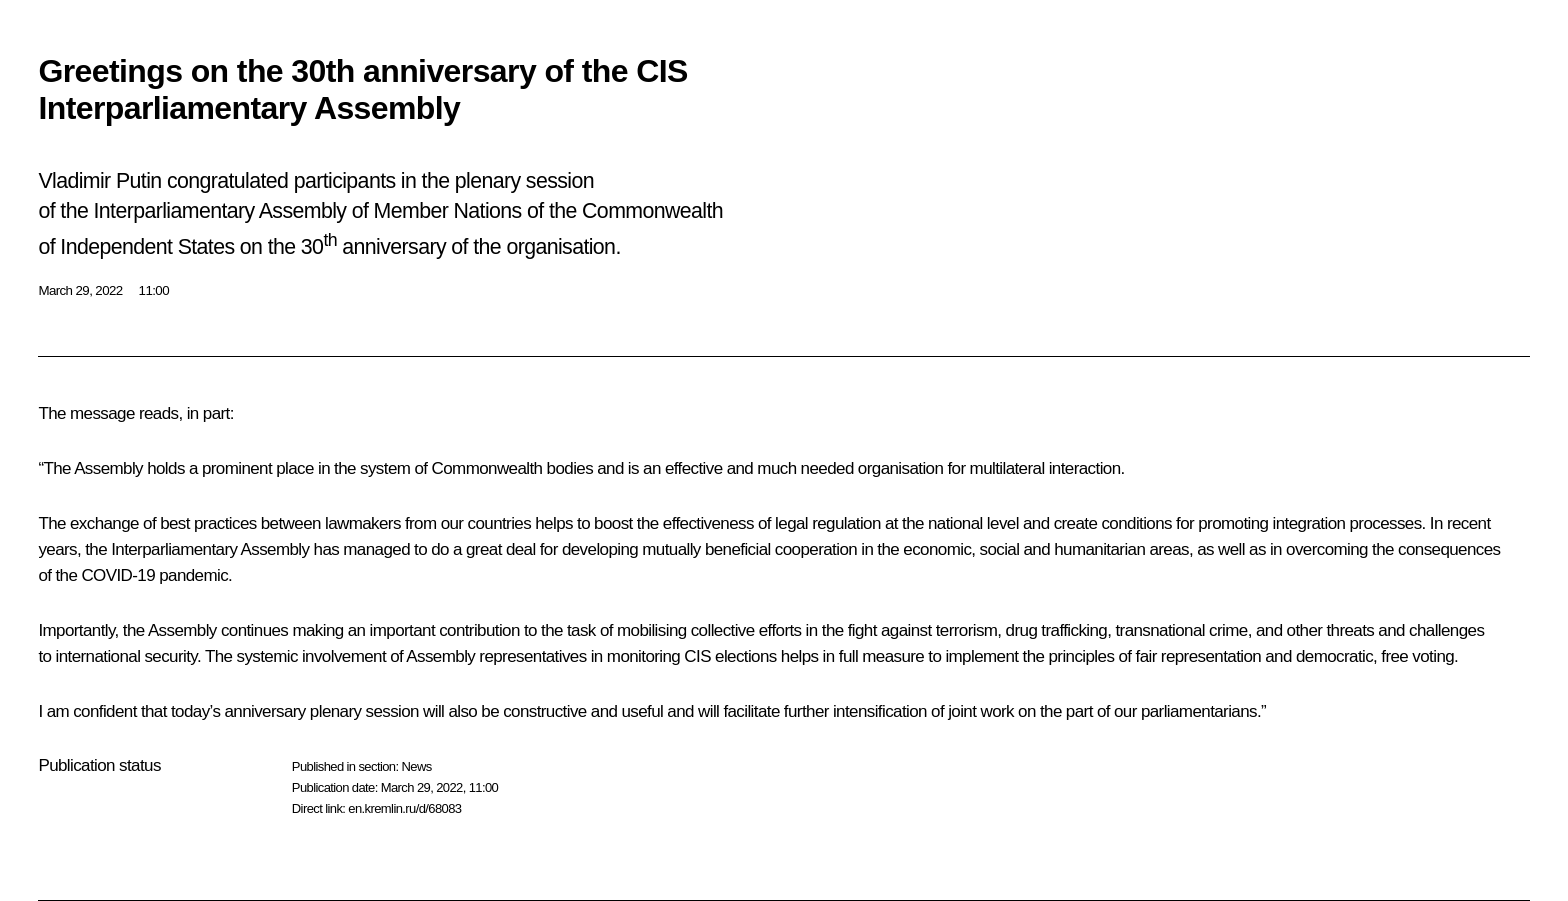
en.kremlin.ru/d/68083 (404, 808)
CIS (697, 656)
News (416, 766)
